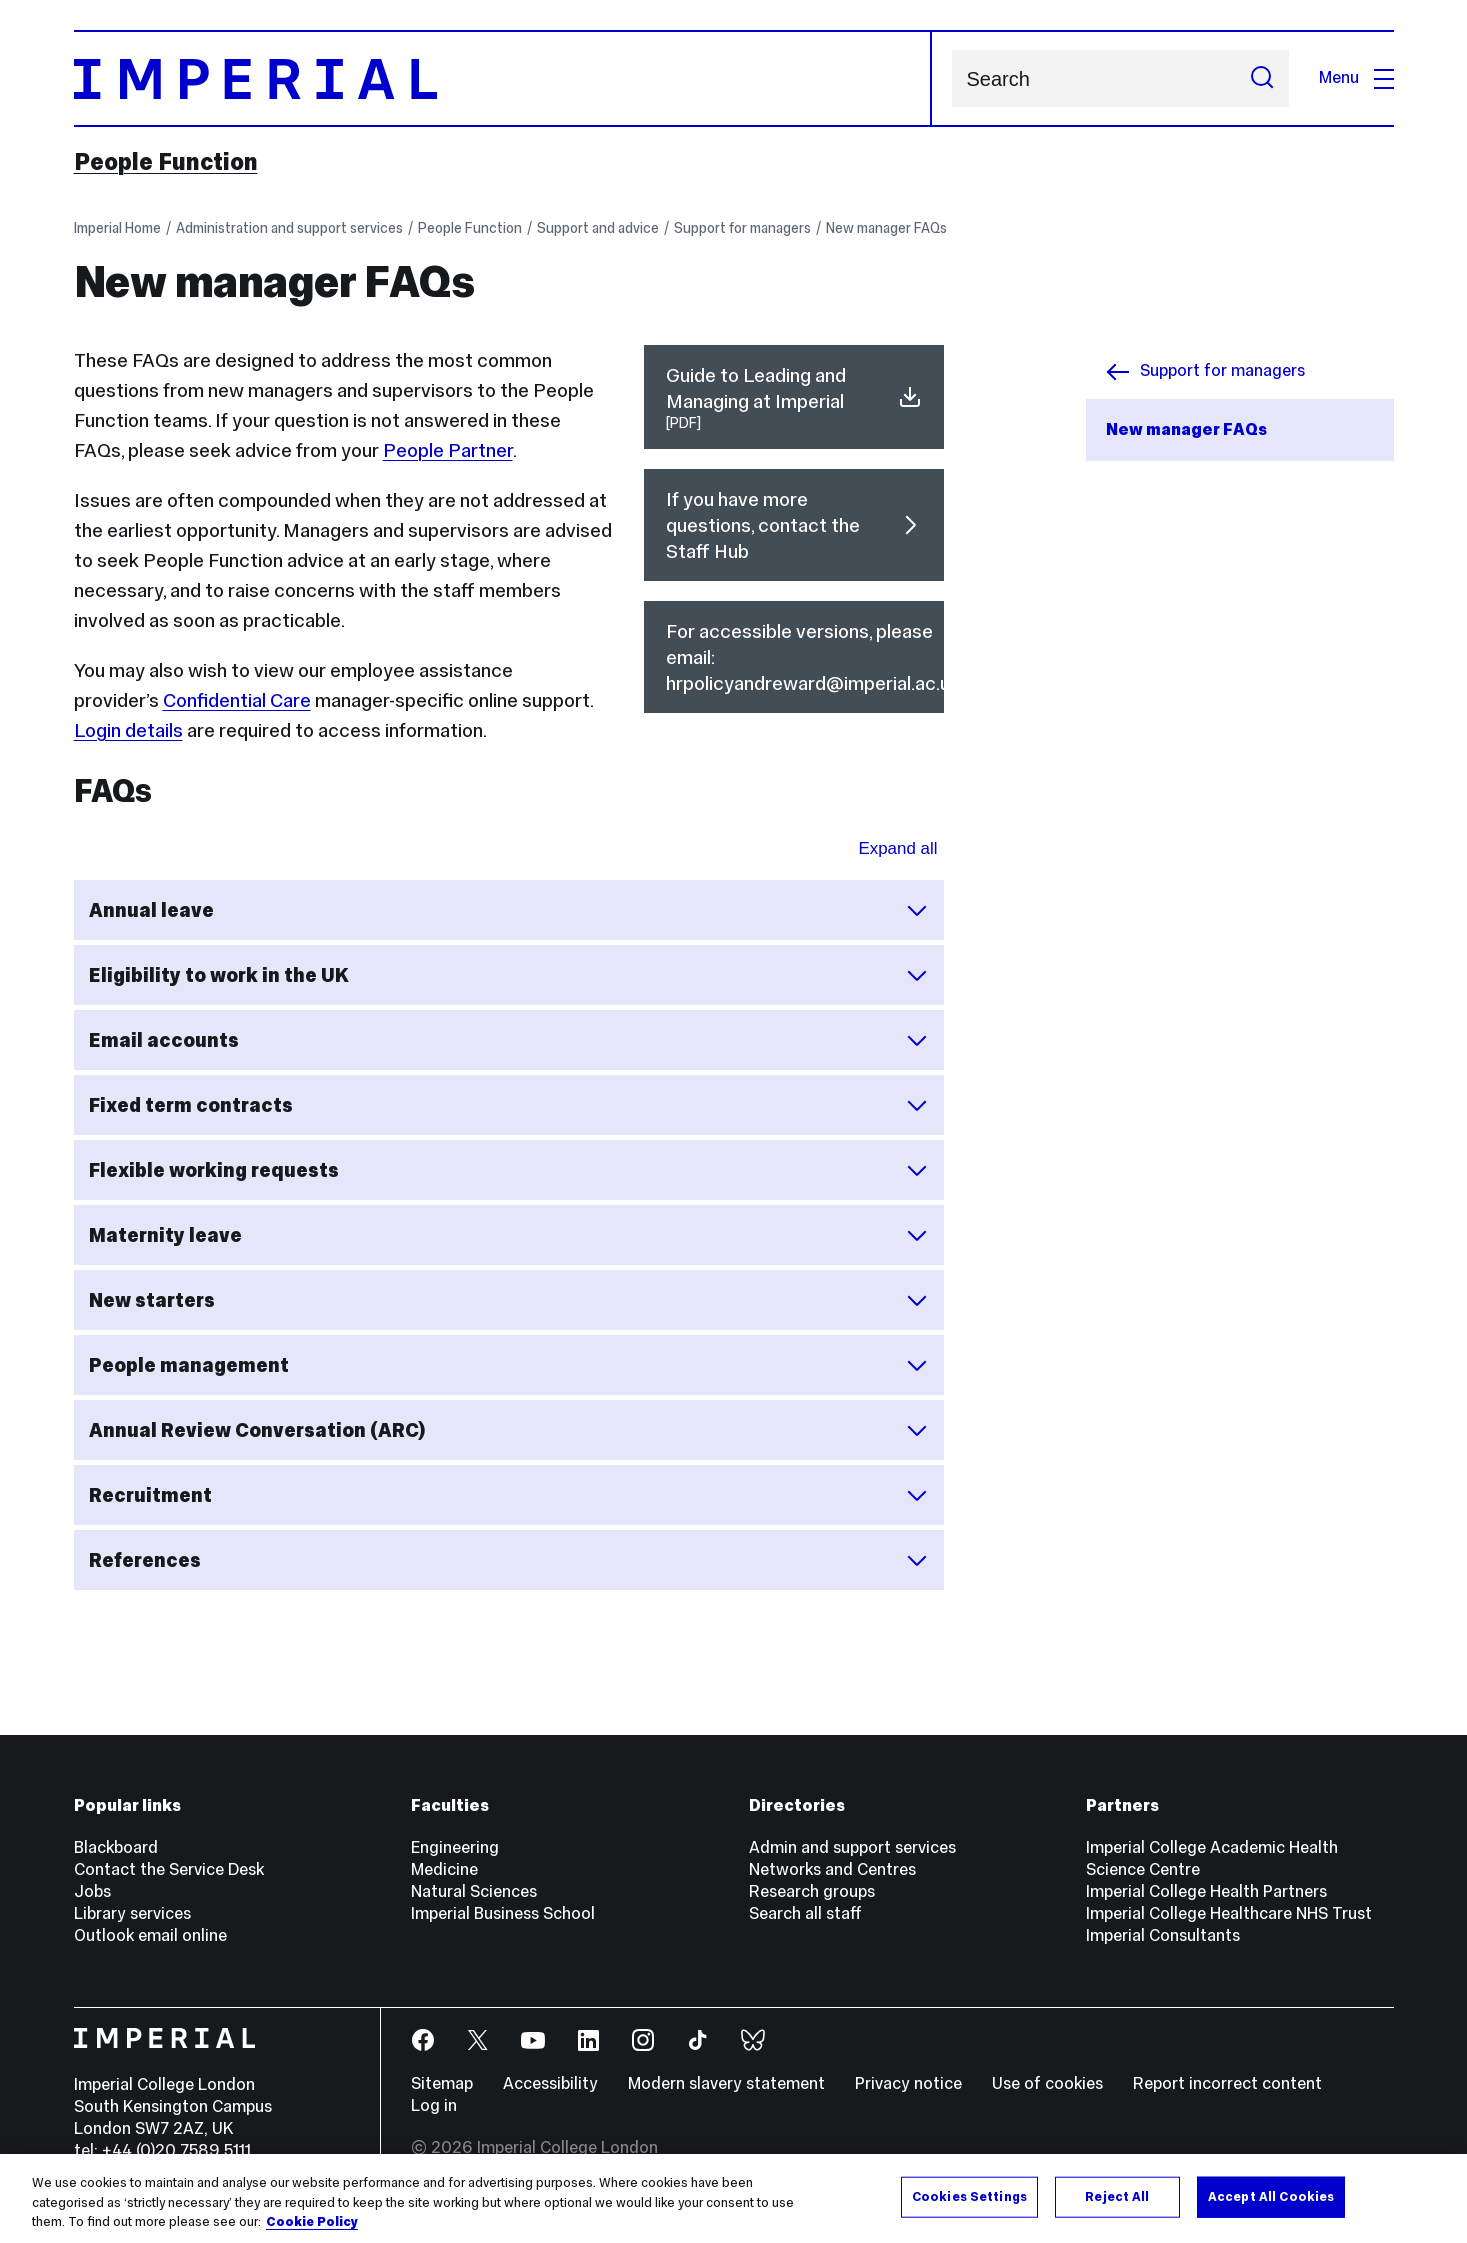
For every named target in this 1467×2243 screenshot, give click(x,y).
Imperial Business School (503, 1913)
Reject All (1117, 2196)
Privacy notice (908, 2083)
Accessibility (550, 2083)
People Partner (448, 450)
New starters (509, 1300)
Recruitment (509, 1495)
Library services (132, 1913)
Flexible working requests (509, 1170)
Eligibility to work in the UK (509, 975)
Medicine (444, 1869)
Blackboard (116, 1847)
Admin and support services (852, 1847)
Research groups (812, 1891)
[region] (733, 2198)
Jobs (92, 1891)
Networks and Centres (832, 1869)
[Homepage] (503, 78)
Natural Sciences (474, 1891)
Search (951, 78)
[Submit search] (1262, 78)
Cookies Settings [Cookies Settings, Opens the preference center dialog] (969, 2196)
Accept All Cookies (1271, 2196)
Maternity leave (509, 1235)
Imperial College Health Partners (1206, 1891)
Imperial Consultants (1163, 1935)
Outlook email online (150, 1935)
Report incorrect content (1227, 2083)
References (509, 1560)
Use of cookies (1047, 2083)
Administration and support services (289, 228)
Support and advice (598, 228)
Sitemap (442, 2083)
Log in (434, 2105)
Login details (128, 730)
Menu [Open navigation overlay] (1356, 77)
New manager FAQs (886, 228)
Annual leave (509, 910)
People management (509, 1365)
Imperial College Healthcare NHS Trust (1229, 1913)
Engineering (455, 1847)
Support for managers (742, 228)
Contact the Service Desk (169, 1869)
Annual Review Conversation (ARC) (509, 1430)
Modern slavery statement (726, 2083)
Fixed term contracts (509, 1105)
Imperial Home (117, 228)
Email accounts (509, 1040)
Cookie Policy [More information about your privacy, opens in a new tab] (312, 2222)
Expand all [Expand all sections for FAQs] (897, 848)
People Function (166, 162)
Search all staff (805, 1913)
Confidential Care (237, 700)
